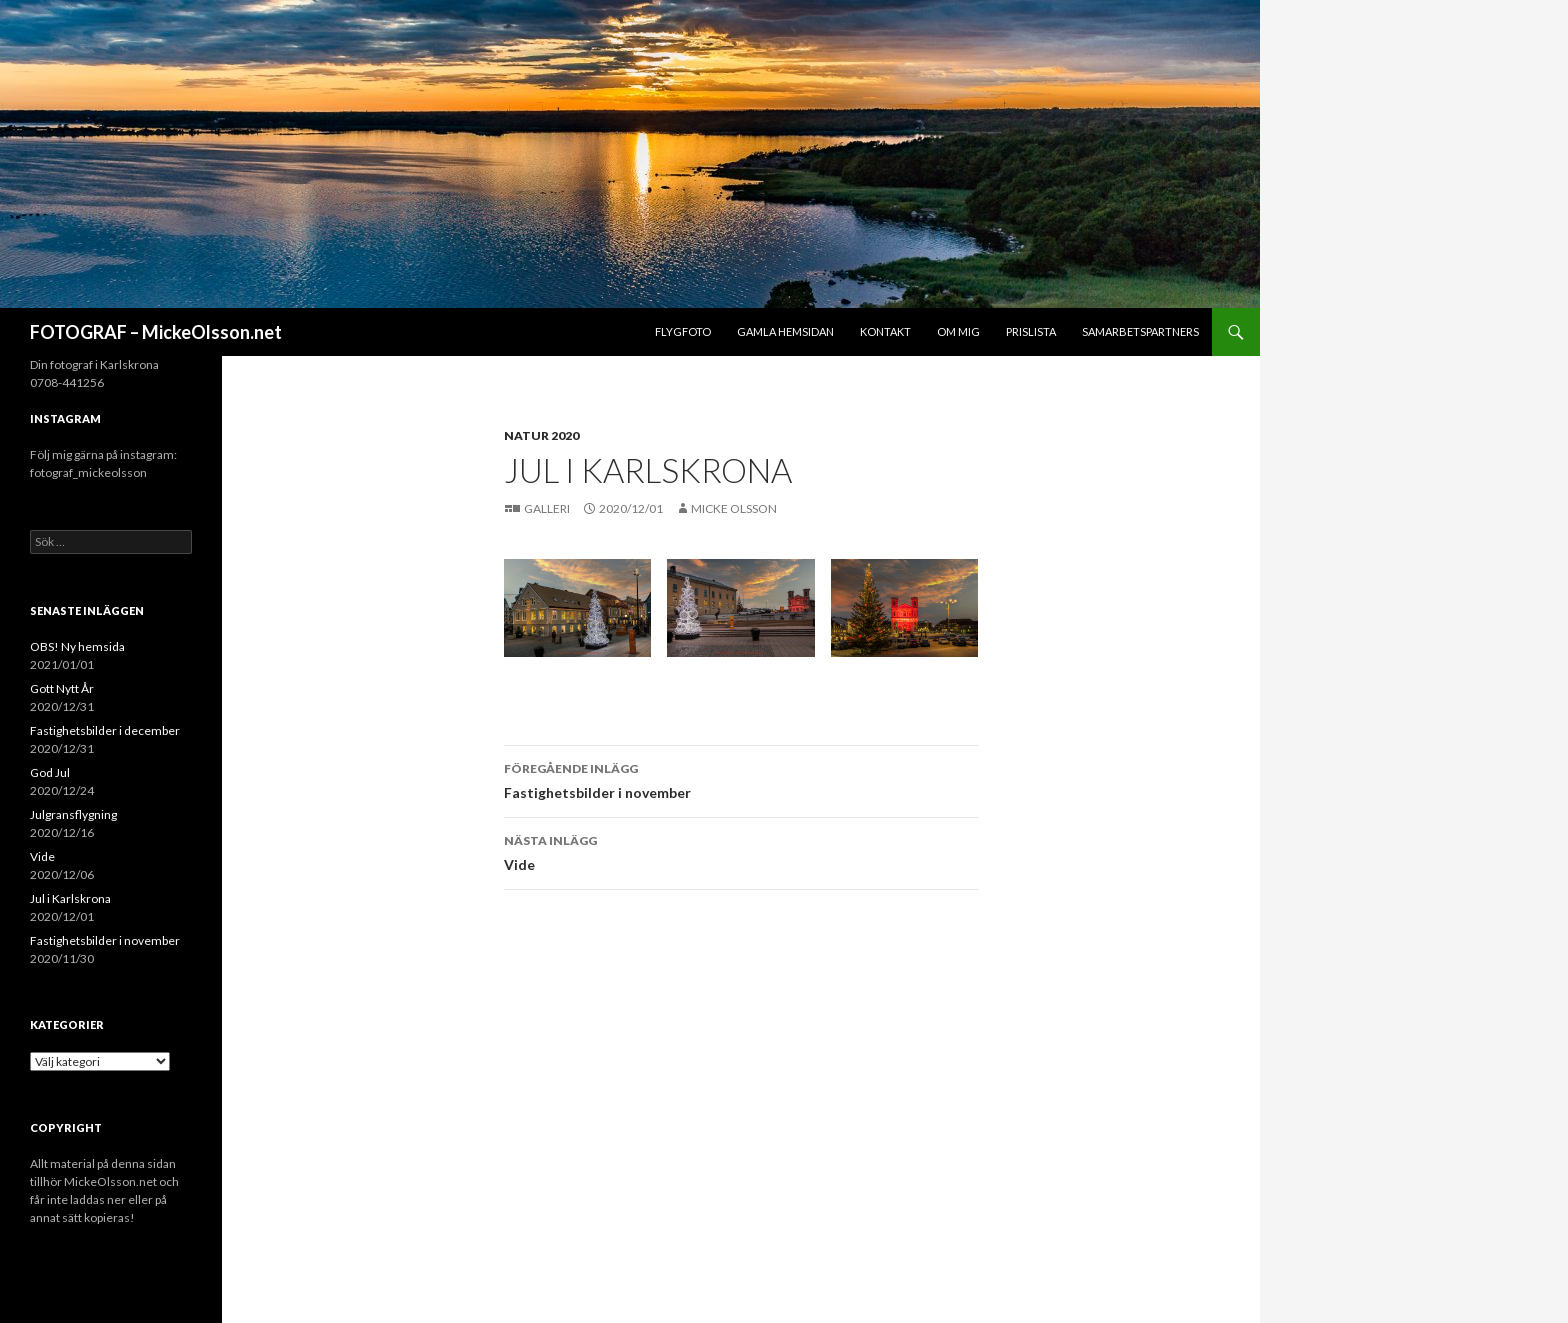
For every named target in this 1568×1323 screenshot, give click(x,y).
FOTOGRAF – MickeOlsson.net (156, 332)
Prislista (1031, 331)
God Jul (50, 772)
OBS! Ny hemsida (77, 646)
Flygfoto (683, 331)
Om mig (958, 331)
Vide (741, 851)
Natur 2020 (541, 435)
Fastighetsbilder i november (741, 779)
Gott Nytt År (62, 688)
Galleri (548, 508)
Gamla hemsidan (785, 331)
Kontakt (885, 331)
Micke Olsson (734, 508)
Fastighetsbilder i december (105, 730)
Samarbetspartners (1140, 331)
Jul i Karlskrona (70, 898)
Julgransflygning (73, 814)
